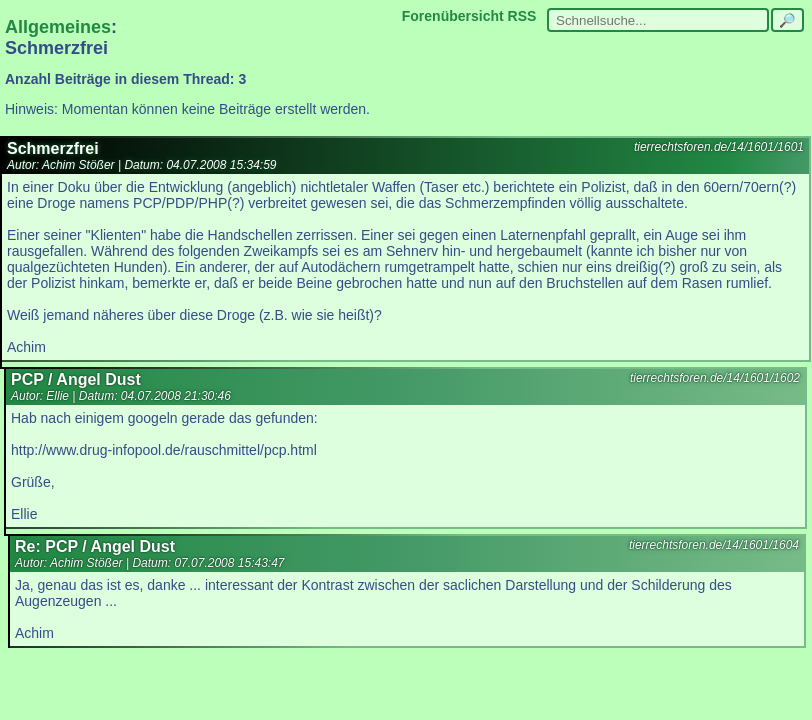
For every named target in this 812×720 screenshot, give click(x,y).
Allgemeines (58, 27)
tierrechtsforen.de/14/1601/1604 (714, 545)
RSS (522, 16)
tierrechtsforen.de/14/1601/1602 (715, 378)
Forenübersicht (453, 16)
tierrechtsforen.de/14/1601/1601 (719, 147)
